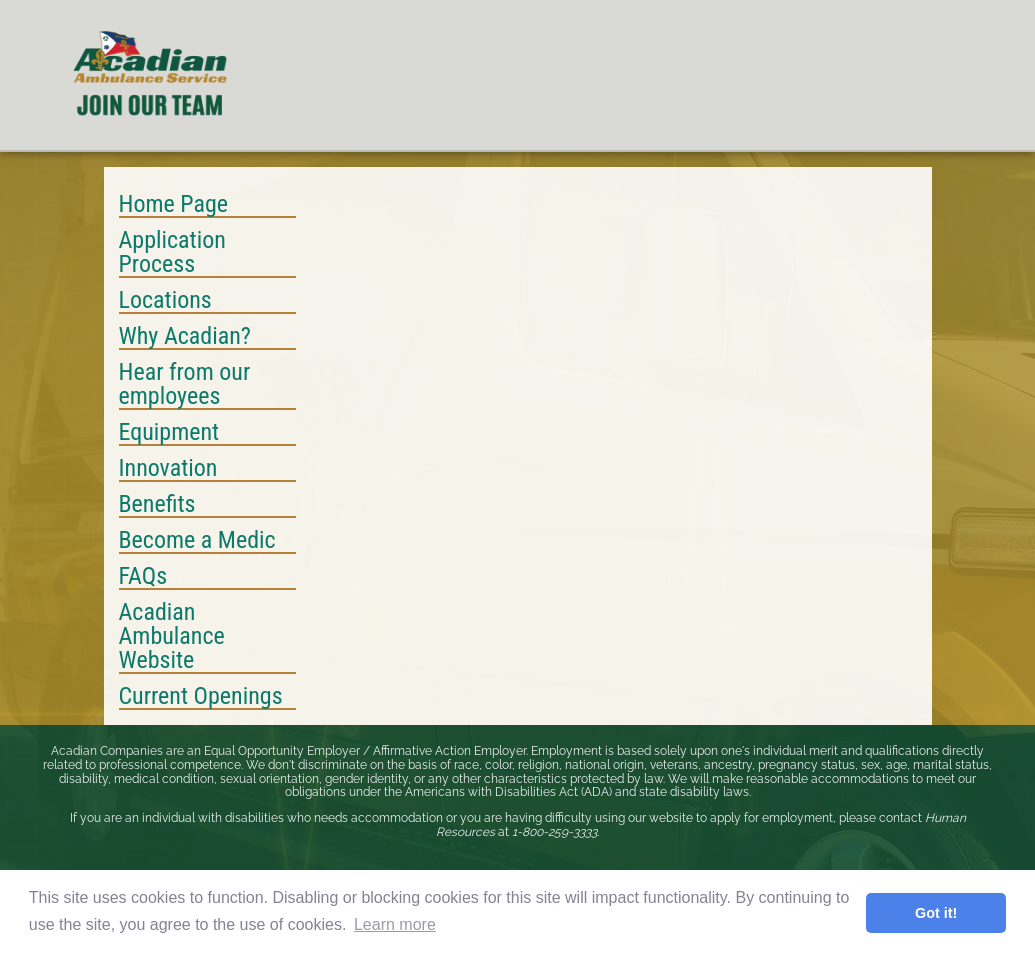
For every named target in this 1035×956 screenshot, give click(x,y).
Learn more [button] (395, 924)
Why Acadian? (185, 337)
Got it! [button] (936, 913)
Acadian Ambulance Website (172, 637)
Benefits (157, 505)
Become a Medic (197, 541)
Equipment (169, 433)
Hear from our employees (185, 385)
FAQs (143, 577)
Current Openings (201, 697)
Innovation (168, 469)
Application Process (172, 253)
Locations (165, 301)
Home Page (174, 205)
